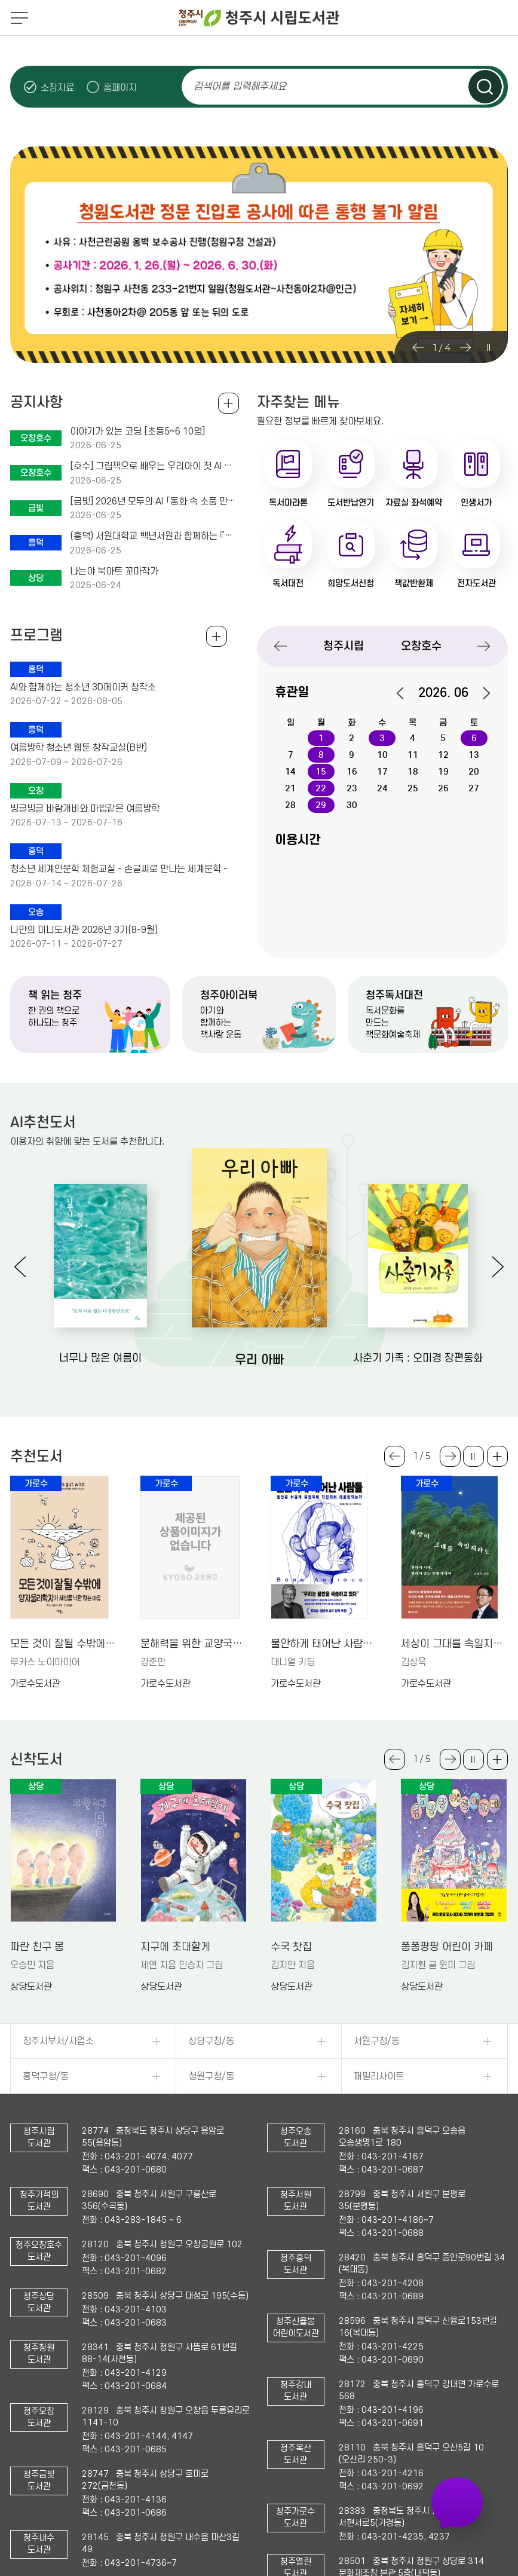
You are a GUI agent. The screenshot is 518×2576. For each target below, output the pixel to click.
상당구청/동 (211, 2041)
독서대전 (288, 583)
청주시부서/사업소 (58, 2041)
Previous (418, 347)
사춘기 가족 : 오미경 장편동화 (418, 1358)
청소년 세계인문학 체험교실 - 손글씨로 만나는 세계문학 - (119, 869)
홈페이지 (120, 87)
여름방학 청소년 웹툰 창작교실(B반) (78, 747)
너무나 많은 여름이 (100, 1358)
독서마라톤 (288, 502)
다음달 (480, 693)
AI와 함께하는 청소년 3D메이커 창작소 (83, 687)
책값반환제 (413, 583)
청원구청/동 (211, 2076)
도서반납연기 (350, 502)
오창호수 (421, 646)
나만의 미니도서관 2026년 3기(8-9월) (84, 930)
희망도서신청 (350, 583)
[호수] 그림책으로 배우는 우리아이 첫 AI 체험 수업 (154, 466)
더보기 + (497, 1456)
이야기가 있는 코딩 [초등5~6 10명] (137, 431)
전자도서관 (476, 583)
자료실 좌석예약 (413, 502)
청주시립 (343, 646)
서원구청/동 (377, 2041)
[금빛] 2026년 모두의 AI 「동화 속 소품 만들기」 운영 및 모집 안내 (154, 501)
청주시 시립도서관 (258, 18)
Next (465, 347)
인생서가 (476, 502)
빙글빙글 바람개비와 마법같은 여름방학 (85, 808)
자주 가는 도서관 (458, 2502)
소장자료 (57, 87)
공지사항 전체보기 (228, 403)
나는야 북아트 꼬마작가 (114, 571)
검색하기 (485, 86)
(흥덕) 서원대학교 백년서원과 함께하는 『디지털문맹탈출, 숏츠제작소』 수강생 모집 (154, 536)
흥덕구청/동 (46, 2076)
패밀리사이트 (379, 2076)
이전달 (406, 693)
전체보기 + (216, 636)
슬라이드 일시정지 (488, 347)
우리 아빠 (259, 1359)
